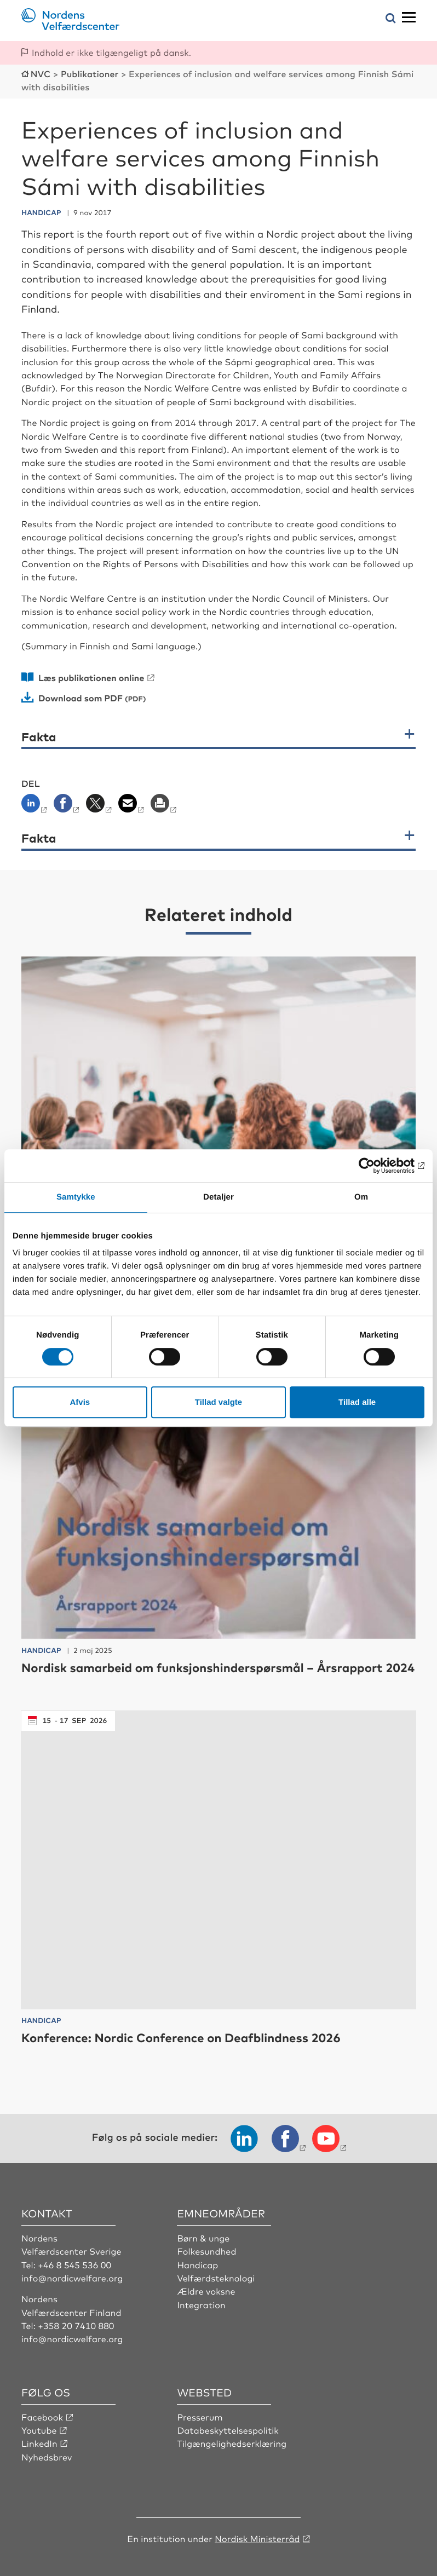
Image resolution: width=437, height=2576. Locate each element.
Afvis (80, 1402)
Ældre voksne (206, 2291)
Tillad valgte (218, 1402)
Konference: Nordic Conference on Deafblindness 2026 (181, 2037)
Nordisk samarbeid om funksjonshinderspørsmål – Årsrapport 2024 (218, 1667)
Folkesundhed (206, 2251)
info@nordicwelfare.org (72, 2278)
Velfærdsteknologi (216, 2278)
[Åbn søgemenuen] (390, 18)
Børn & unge (203, 2238)
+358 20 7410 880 (76, 2325)
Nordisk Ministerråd (257, 2538)
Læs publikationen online (91, 677)
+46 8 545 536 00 (74, 2264)
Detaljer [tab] (218, 1197)
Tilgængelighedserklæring (231, 2443)
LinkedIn (39, 2443)
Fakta (38, 736)
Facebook (42, 2417)
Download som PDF (80, 697)
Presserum (199, 2417)
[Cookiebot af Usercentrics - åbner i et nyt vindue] (376, 1165)
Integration (201, 2304)
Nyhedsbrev (46, 2457)
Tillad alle (357, 1402)
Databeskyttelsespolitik (228, 2430)
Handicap (197, 2264)
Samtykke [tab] (75, 1197)
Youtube (39, 2430)
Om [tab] (361, 1197)
